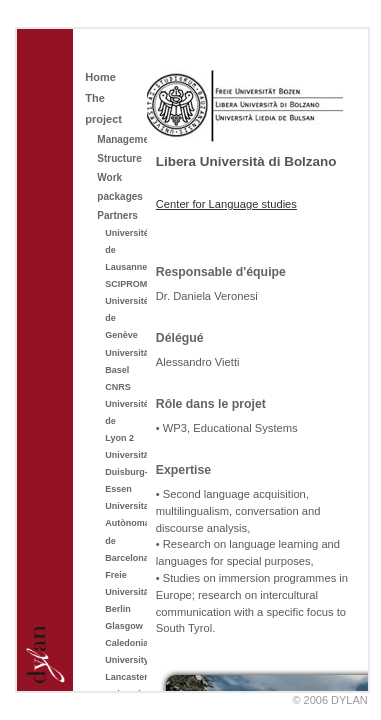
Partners (117, 215)
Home (100, 77)
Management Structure (118, 149)
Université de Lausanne (122, 250)
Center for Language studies (226, 204)
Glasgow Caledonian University (122, 643)
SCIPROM (122, 284)
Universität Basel (122, 361)
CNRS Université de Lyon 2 (122, 412)
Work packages (118, 187)
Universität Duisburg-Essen (122, 472)
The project (103, 108)
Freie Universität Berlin (122, 592)
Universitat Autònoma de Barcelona (122, 531)
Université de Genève (122, 318)
